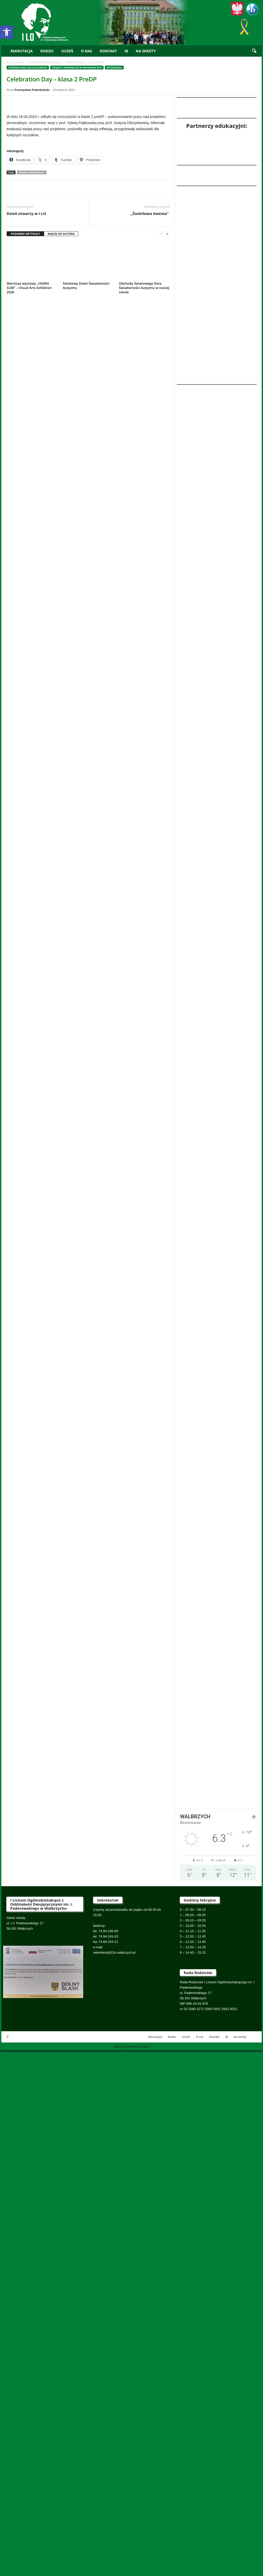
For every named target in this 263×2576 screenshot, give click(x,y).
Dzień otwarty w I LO (26, 213)
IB (126, 51)
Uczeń (67, 51)
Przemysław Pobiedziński (31, 90)
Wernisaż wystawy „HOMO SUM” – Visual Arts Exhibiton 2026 (29, 287)
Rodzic (47, 51)
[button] (254, 51)
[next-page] (167, 234)
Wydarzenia (114, 67)
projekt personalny (32, 172)
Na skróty (146, 51)
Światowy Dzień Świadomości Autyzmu (86, 285)
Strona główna (15, 62)
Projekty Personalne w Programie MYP (77, 67)
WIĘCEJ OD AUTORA (61, 234)
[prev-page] (161, 234)
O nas (86, 51)
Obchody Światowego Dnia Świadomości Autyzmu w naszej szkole (144, 287)
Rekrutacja (21, 51)
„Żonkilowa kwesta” (149, 213)
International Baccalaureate (44, 62)
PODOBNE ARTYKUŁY (25, 234)
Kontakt (108, 51)
